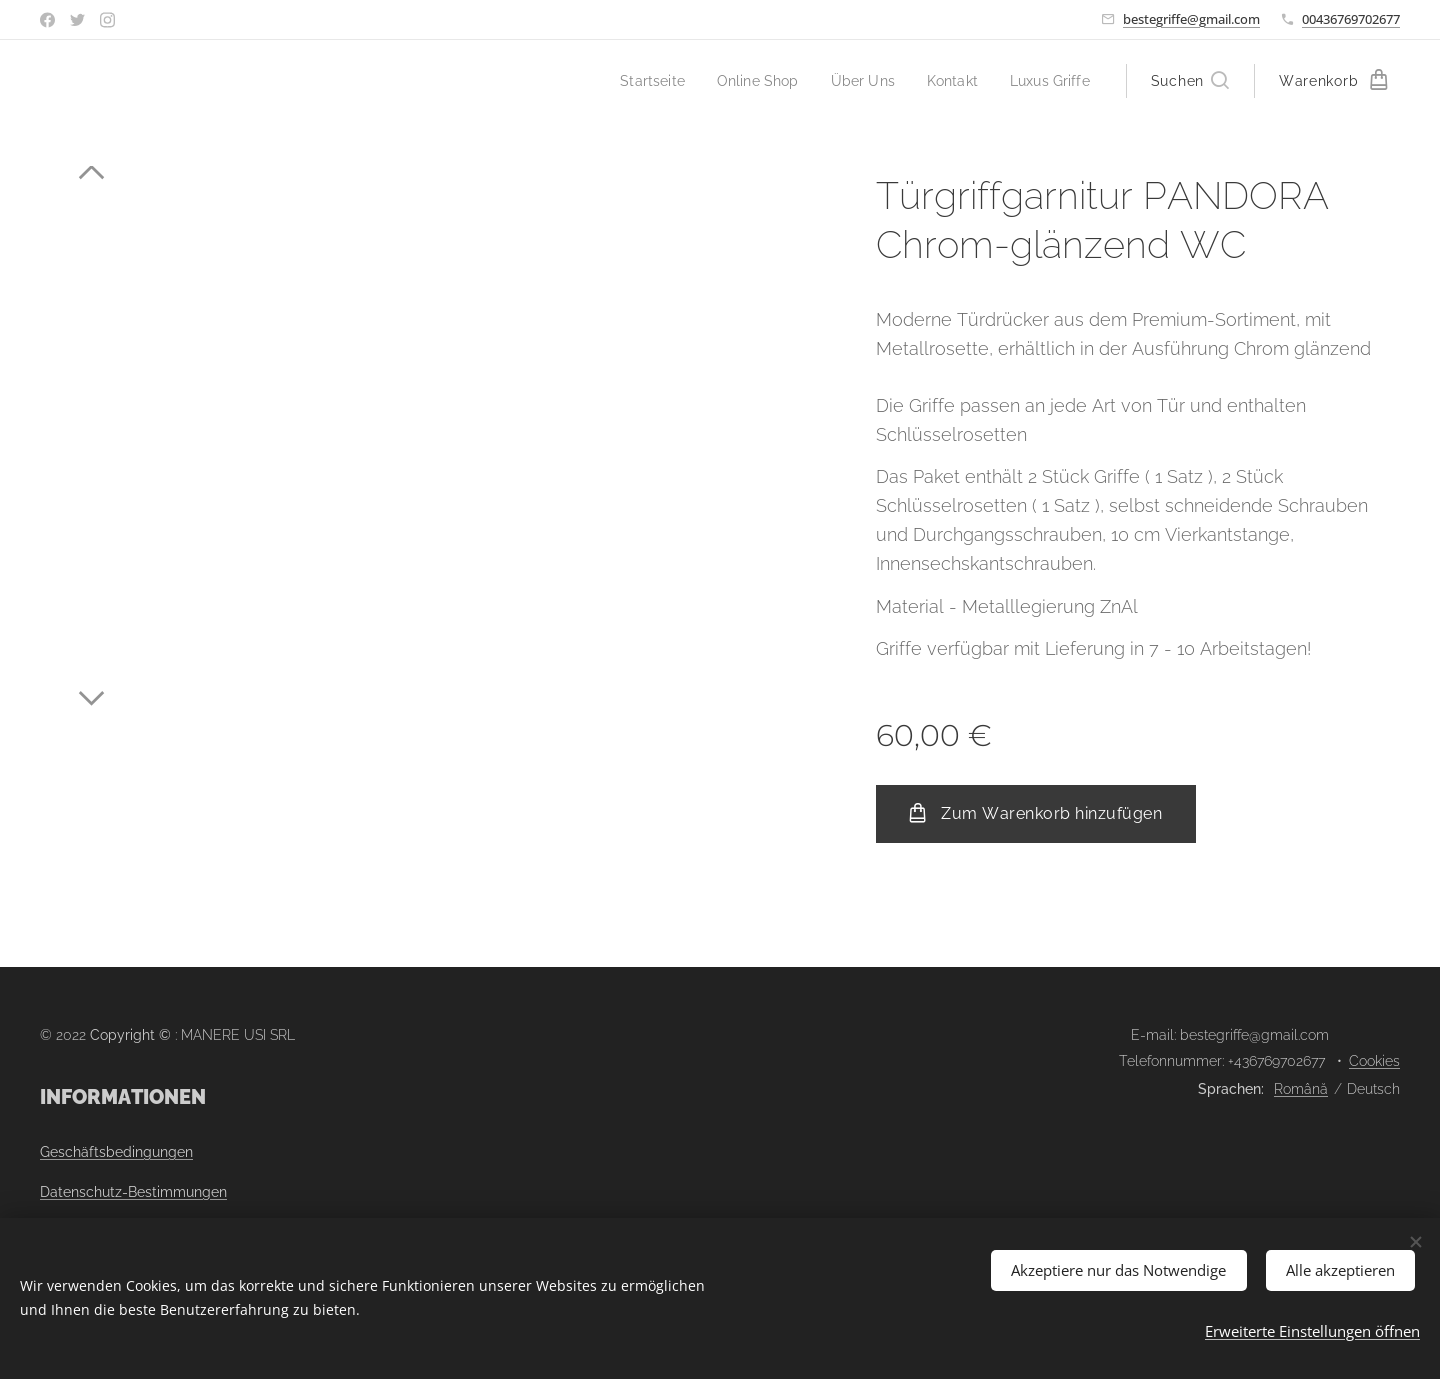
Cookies (1374, 1061)
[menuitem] (634, 81)
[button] (1190, 81)
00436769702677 (1351, 19)
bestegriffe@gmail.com (1191, 19)
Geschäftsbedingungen (116, 1152)
